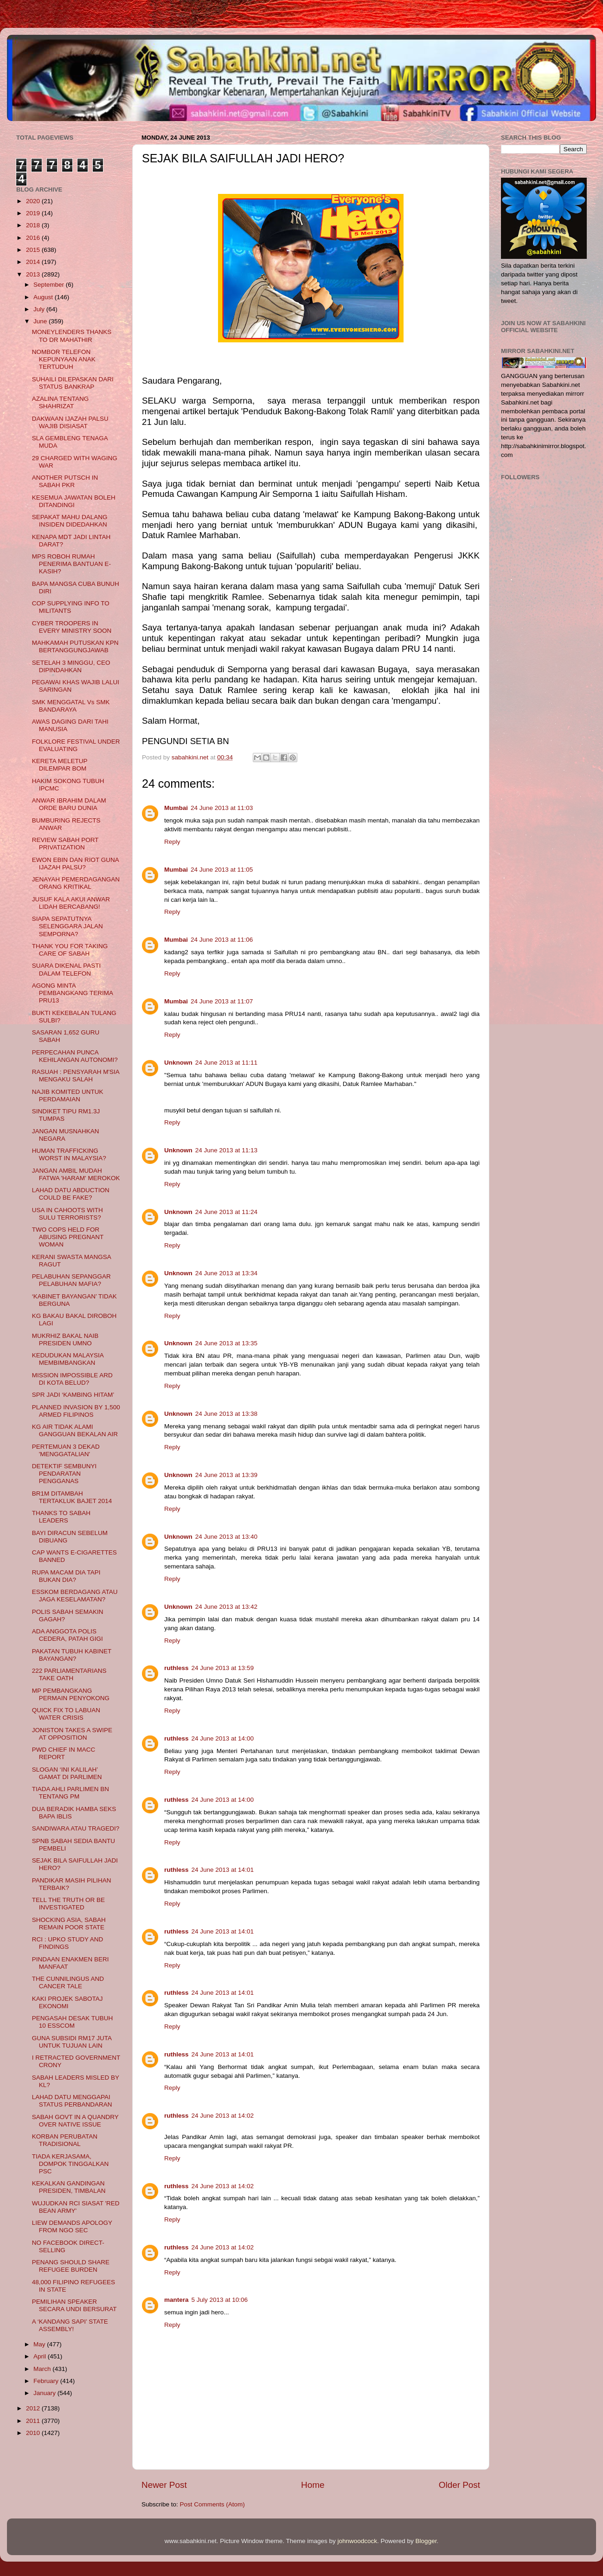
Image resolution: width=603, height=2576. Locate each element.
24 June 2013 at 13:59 (223, 1667)
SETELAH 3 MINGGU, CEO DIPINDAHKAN (71, 666)
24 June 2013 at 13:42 (226, 1606)
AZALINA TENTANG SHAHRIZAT (60, 402)
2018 (34, 225)
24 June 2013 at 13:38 (226, 1413)
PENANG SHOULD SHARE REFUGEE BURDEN (70, 2266)
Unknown (178, 1062)
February (46, 2380)
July (39, 309)
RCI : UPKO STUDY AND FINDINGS (67, 1943)
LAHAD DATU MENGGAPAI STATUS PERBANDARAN (72, 2101)
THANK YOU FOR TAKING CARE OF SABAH (70, 950)
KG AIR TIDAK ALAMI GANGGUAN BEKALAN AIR (75, 1430)
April (40, 2356)
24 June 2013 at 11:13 (226, 1150)
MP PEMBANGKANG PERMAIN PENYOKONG (70, 1694)
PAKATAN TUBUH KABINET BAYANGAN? (71, 1655)
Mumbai (176, 807)
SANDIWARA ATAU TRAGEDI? (76, 1828)
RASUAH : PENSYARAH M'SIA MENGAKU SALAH (75, 1075)
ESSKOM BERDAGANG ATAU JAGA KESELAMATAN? (75, 1595)
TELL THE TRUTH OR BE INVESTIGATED (68, 1903)
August (44, 297)
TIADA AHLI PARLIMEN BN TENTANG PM (70, 1793)
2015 (34, 249)
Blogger (426, 2540)
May (40, 2344)
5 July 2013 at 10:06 (220, 2299)
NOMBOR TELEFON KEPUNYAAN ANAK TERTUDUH (64, 359)
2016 (34, 237)
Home (312, 2485)
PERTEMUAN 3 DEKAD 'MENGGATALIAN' (66, 1450)
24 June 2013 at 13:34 (226, 1273)
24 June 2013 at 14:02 (223, 2115)
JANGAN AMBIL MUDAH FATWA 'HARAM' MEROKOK (76, 1174)
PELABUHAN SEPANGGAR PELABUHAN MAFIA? (71, 1280)
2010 (34, 2432)
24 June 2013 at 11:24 (226, 1211)
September (49, 284)
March (42, 2368)
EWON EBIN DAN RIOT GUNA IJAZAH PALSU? (75, 863)
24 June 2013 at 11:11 (226, 1062)
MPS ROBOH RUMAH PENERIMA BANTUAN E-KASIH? (71, 564)
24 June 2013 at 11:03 (222, 807)
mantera (176, 2299)
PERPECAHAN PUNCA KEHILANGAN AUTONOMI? (75, 1056)
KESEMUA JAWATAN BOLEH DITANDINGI (73, 501)
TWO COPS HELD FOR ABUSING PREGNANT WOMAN (67, 1237)
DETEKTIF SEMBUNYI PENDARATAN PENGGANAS (64, 1473)
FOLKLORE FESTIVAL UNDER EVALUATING (76, 745)
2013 (34, 274)
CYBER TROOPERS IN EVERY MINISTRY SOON (72, 627)
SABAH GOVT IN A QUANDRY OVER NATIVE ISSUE (75, 2120)
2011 (34, 2420)
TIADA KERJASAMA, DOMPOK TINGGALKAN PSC (70, 2164)
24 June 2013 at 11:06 (222, 939)
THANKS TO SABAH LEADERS (61, 1517)
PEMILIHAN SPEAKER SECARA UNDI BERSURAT (74, 2305)
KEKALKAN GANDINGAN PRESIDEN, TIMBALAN (69, 2187)
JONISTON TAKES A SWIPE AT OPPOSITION (72, 1734)
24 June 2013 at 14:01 (223, 1869)
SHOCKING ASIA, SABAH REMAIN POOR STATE (69, 1923)
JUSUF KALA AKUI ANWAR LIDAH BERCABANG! (71, 903)
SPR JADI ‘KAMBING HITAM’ (73, 1394)
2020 (34, 201)
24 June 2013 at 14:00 (223, 1738)
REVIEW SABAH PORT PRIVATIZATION (65, 843)
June (41, 321)
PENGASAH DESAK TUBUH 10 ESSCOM (72, 2022)
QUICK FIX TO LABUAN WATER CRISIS (66, 1714)
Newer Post (164, 2485)
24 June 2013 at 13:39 (226, 1474)
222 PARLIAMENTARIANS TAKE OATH (69, 1674)
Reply (172, 841)
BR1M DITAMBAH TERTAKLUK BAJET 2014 (72, 1497)
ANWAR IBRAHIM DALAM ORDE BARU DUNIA (69, 804)
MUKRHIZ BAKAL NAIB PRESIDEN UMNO (65, 1339)
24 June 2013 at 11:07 (222, 1001)
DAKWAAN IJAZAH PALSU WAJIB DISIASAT (70, 422)
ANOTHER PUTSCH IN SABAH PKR (65, 481)
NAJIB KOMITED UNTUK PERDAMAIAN (67, 1095)
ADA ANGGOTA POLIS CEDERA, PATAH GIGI (67, 1635)
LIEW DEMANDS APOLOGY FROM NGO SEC (72, 2226)
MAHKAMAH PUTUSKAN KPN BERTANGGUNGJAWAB (75, 646)
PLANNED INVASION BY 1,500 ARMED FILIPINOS (76, 1411)
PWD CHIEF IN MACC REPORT (64, 1753)
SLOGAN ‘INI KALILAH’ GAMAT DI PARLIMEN (67, 1773)
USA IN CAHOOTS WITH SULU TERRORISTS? (67, 1214)
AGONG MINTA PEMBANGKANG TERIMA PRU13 (72, 993)
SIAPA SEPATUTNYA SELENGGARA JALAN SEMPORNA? (67, 926)
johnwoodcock (358, 2540)
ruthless (176, 1667)
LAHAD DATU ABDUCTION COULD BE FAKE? (70, 1194)
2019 (34, 213)
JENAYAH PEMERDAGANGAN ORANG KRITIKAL (76, 883)
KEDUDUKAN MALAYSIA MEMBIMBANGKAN (67, 1359)
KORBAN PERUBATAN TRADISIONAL (64, 2140)
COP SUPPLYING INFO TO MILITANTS (70, 607)
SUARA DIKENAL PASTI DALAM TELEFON (66, 969)
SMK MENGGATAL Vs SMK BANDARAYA (71, 706)
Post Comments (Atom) (212, 2504)
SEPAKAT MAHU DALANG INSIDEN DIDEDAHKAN (70, 521)
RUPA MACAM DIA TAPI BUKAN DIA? (66, 1576)
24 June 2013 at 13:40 (226, 1536)
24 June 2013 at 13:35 (226, 1343)
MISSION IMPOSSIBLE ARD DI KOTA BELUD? (72, 1379)
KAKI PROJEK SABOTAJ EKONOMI (67, 2002)
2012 (34, 2408)
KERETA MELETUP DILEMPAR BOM (60, 765)
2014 (34, 261)
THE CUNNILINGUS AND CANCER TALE (68, 1982)
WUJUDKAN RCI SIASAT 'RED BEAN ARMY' (76, 2207)
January (45, 2393)
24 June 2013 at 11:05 (222, 869)
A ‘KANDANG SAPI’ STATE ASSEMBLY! (70, 2325)
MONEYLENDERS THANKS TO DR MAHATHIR (72, 335)
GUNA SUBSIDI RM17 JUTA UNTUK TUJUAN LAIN (72, 2042)
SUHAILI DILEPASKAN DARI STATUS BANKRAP (73, 383)
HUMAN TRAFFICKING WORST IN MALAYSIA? (69, 1154)
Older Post (459, 2485)
